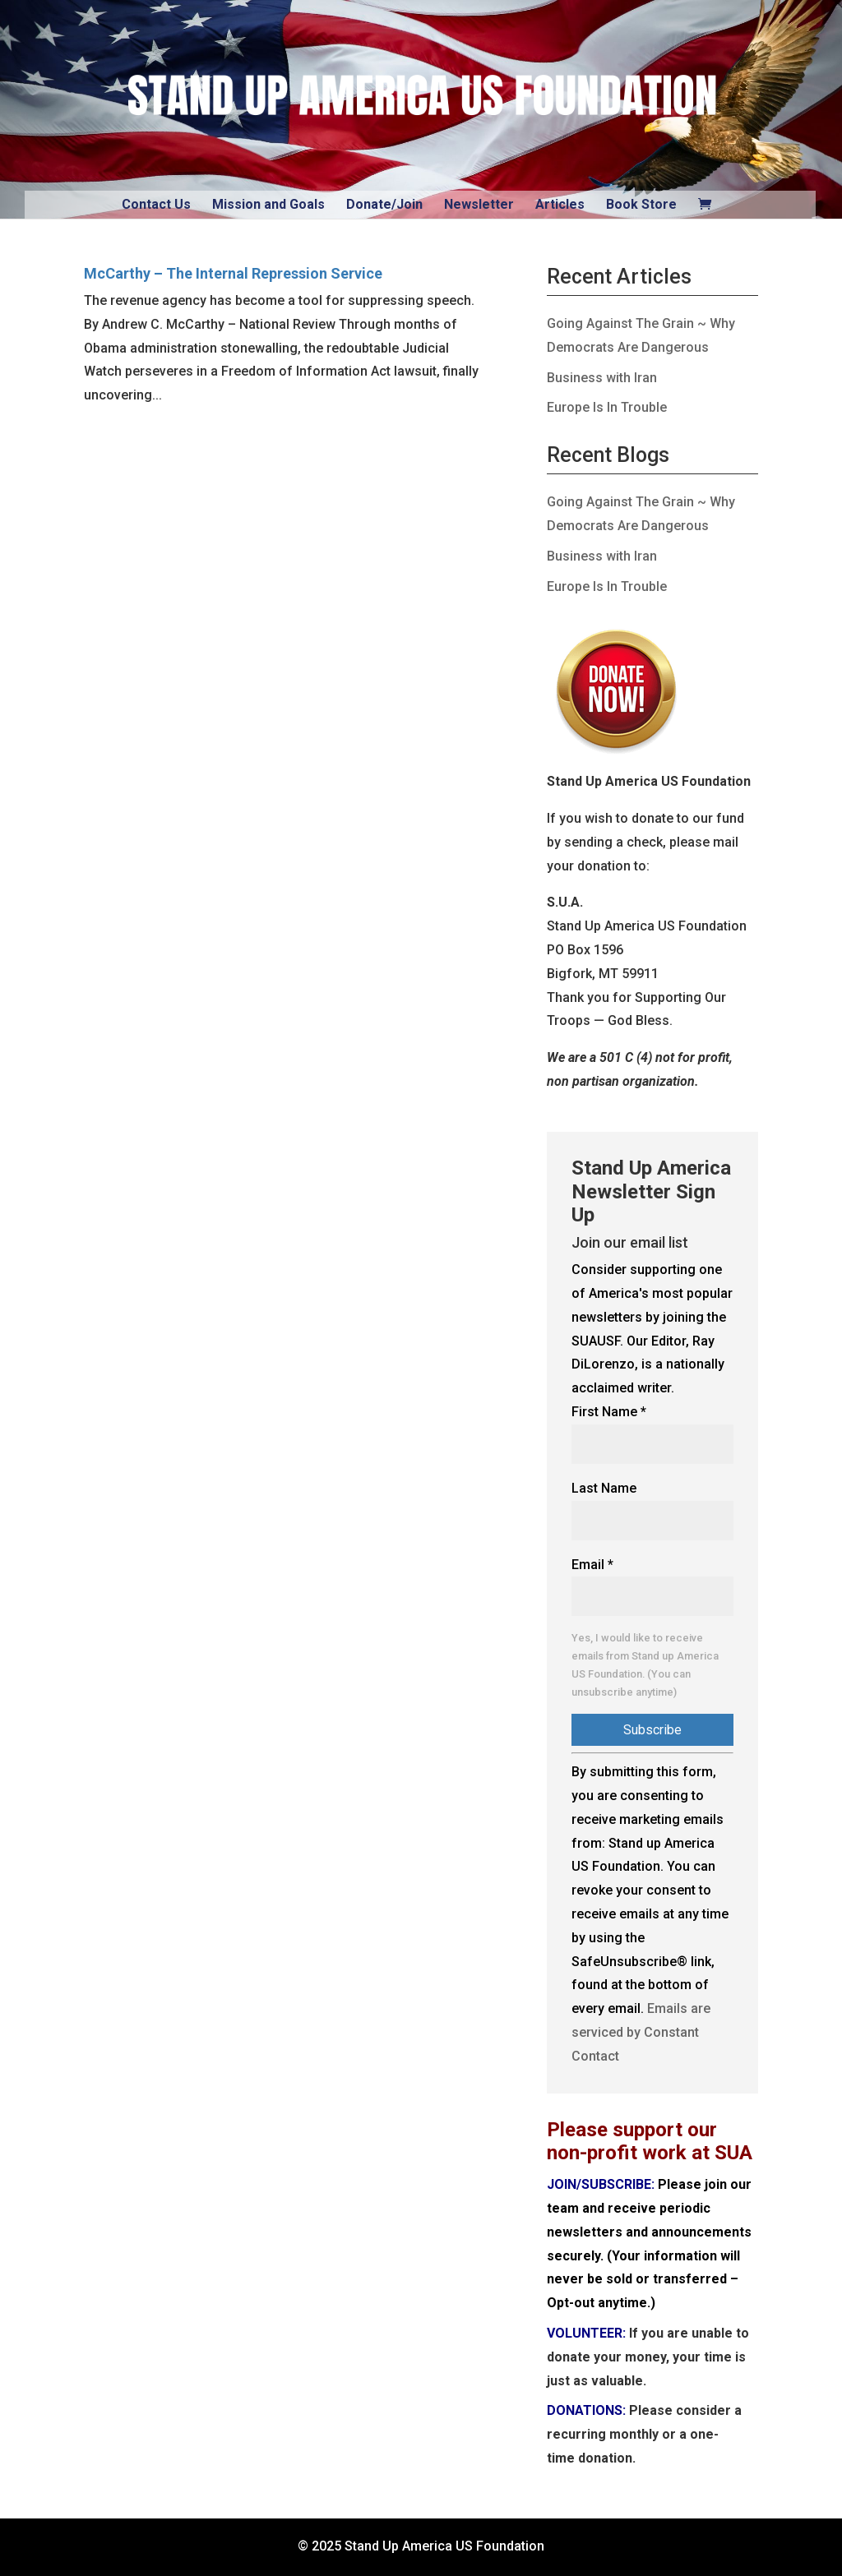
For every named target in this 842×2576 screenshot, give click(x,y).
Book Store (641, 204)
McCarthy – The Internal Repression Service (233, 273)
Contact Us (156, 204)
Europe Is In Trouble (607, 407)
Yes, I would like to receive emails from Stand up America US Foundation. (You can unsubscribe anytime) (645, 1664)
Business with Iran (602, 377)
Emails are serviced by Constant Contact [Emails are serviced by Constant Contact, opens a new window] (640, 2032)
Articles (560, 204)
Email (592, 1564)
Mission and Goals (268, 204)
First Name (608, 1412)
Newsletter (479, 204)
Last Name (603, 1488)
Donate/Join (384, 204)
